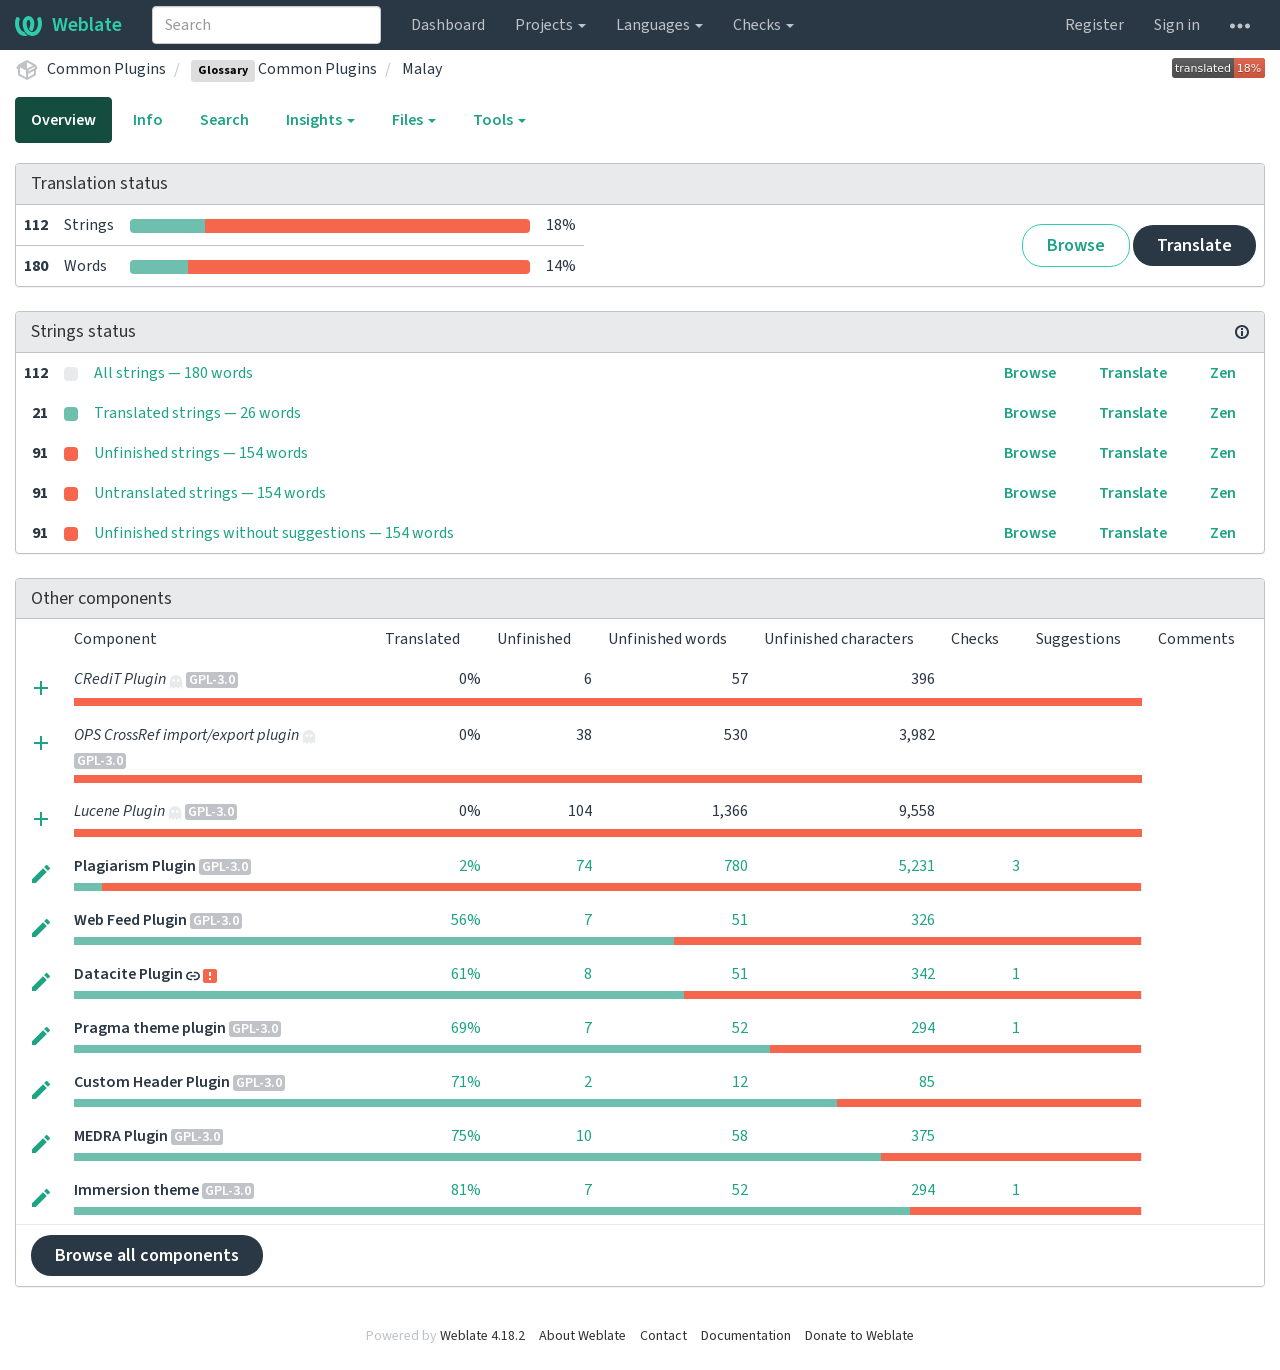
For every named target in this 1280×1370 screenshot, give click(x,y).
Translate (1194, 245)
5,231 (917, 866)
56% (466, 920)
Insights (320, 120)
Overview (63, 120)
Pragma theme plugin (150, 1028)
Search (224, 120)
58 (740, 1136)
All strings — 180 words (173, 373)
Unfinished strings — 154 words (201, 453)
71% (466, 1082)
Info (148, 120)
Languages (659, 25)
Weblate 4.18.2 (482, 1336)
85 (927, 1082)
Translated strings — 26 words (197, 413)
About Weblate (582, 1336)
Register (1094, 25)
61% (466, 974)
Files (414, 120)
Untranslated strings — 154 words (210, 493)
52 (740, 1028)
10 (584, 1136)
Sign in (1177, 25)
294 (923, 1028)
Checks (763, 25)
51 (740, 920)
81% (466, 1190)
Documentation (746, 1336)
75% (466, 1136)
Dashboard (448, 25)
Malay (422, 69)
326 (923, 920)
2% (470, 866)
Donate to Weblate (859, 1336)
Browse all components (147, 1255)
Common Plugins (106, 69)
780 (736, 866)
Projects (550, 25)
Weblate (68, 25)
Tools (499, 120)
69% (466, 1028)
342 (923, 974)
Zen (1223, 373)
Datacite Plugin (128, 974)
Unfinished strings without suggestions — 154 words (274, 533)
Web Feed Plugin (130, 920)
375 (923, 1136)
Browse (1076, 245)
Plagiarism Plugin (135, 866)
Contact (663, 1336)
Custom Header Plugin (152, 1082)
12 (740, 1082)
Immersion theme (136, 1190)
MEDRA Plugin (121, 1136)
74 (584, 866)
